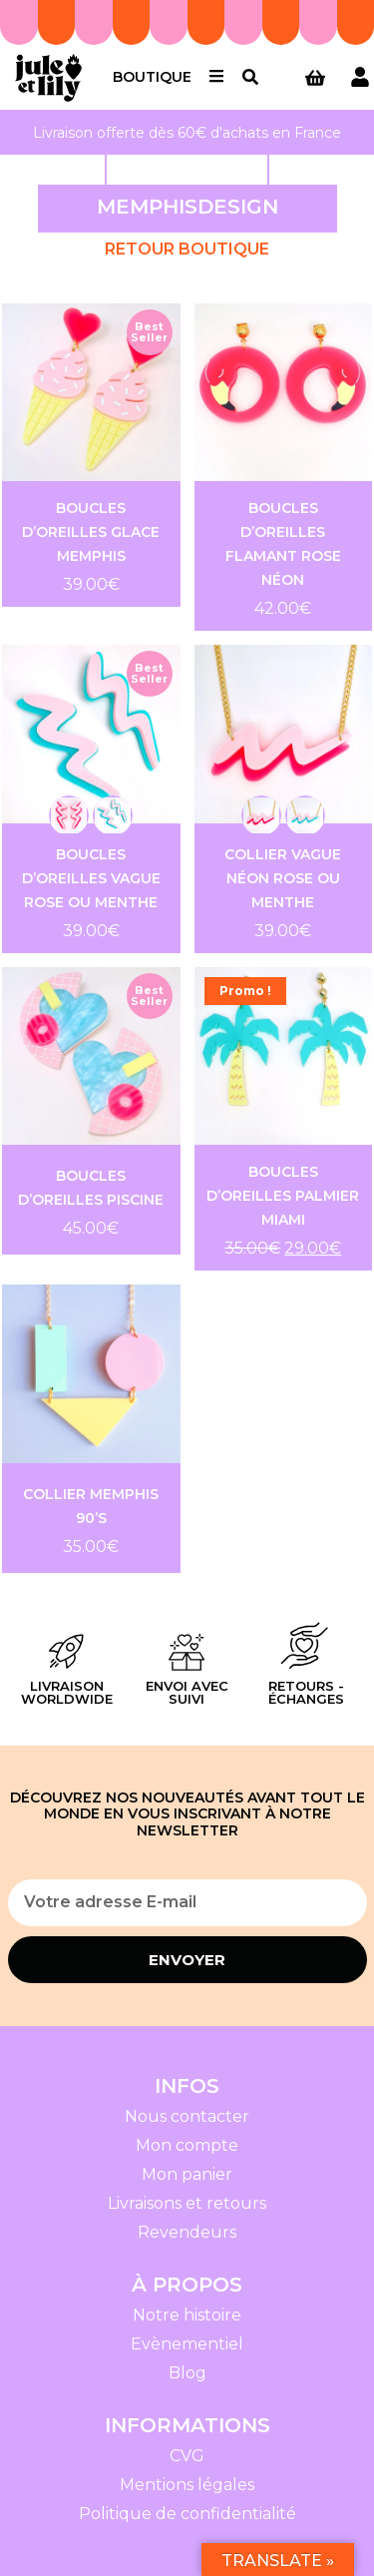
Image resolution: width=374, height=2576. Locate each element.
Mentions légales (187, 2484)
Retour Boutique (187, 249)
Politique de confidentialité (187, 2513)
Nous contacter (187, 2116)
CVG (187, 2455)
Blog (187, 2372)
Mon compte (187, 2145)
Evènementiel (187, 2343)
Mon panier (187, 2174)
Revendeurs (187, 2232)
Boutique (152, 77)
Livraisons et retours (187, 2203)
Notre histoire (187, 2315)
